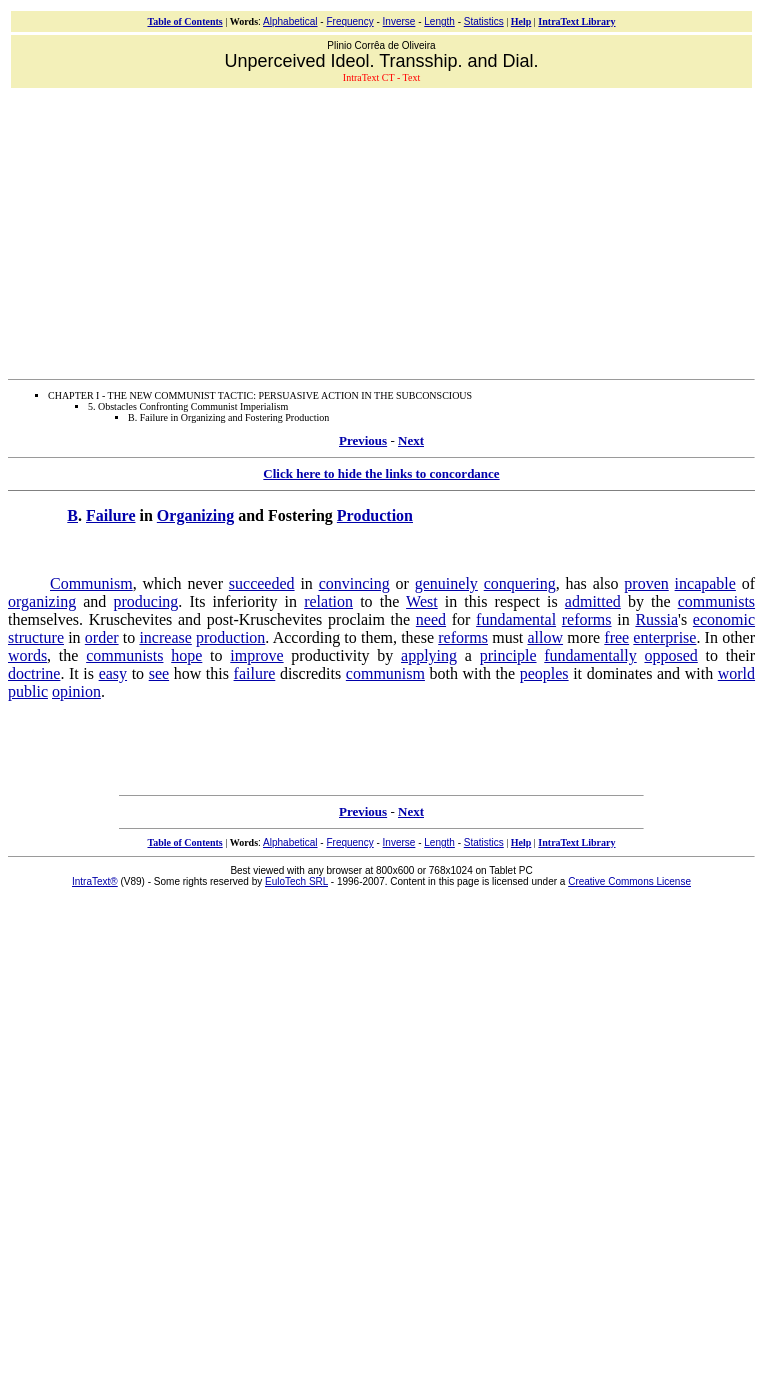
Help (521, 21)
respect (517, 601)
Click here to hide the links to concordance (381, 473)
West (422, 601)
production (230, 637)
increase (165, 637)
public (28, 691)
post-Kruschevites (265, 619)
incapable (705, 583)
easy (113, 673)
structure (36, 637)
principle (508, 655)
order (102, 637)
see (159, 673)
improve (256, 655)
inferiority (245, 601)
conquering (520, 583)
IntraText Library (576, 21)
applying (429, 655)
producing (145, 601)
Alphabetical (290, 21)
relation (328, 601)
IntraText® (95, 881)
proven (646, 583)
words (27, 655)
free (616, 637)
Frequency (349, 21)
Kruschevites (131, 619)
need (431, 619)
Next (411, 440)
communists (716, 601)
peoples (544, 673)
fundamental (516, 619)
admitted (593, 601)
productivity (330, 655)
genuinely (446, 583)
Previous (363, 440)
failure (255, 673)
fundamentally (590, 655)
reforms (587, 619)
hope (186, 655)
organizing (42, 601)
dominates (620, 673)
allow (546, 637)
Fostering (300, 515)
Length (439, 21)
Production (375, 515)
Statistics (484, 21)
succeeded (262, 583)
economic (724, 619)
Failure (110, 515)
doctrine (34, 673)
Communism (91, 583)
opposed (670, 655)
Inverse (399, 21)
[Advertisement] (386, 231)
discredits (310, 673)
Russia (656, 619)
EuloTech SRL (296, 881)
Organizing (195, 515)
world (736, 673)
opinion (76, 691)
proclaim (356, 619)
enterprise (664, 637)
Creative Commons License (629, 881)
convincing (354, 583)
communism (385, 673)
